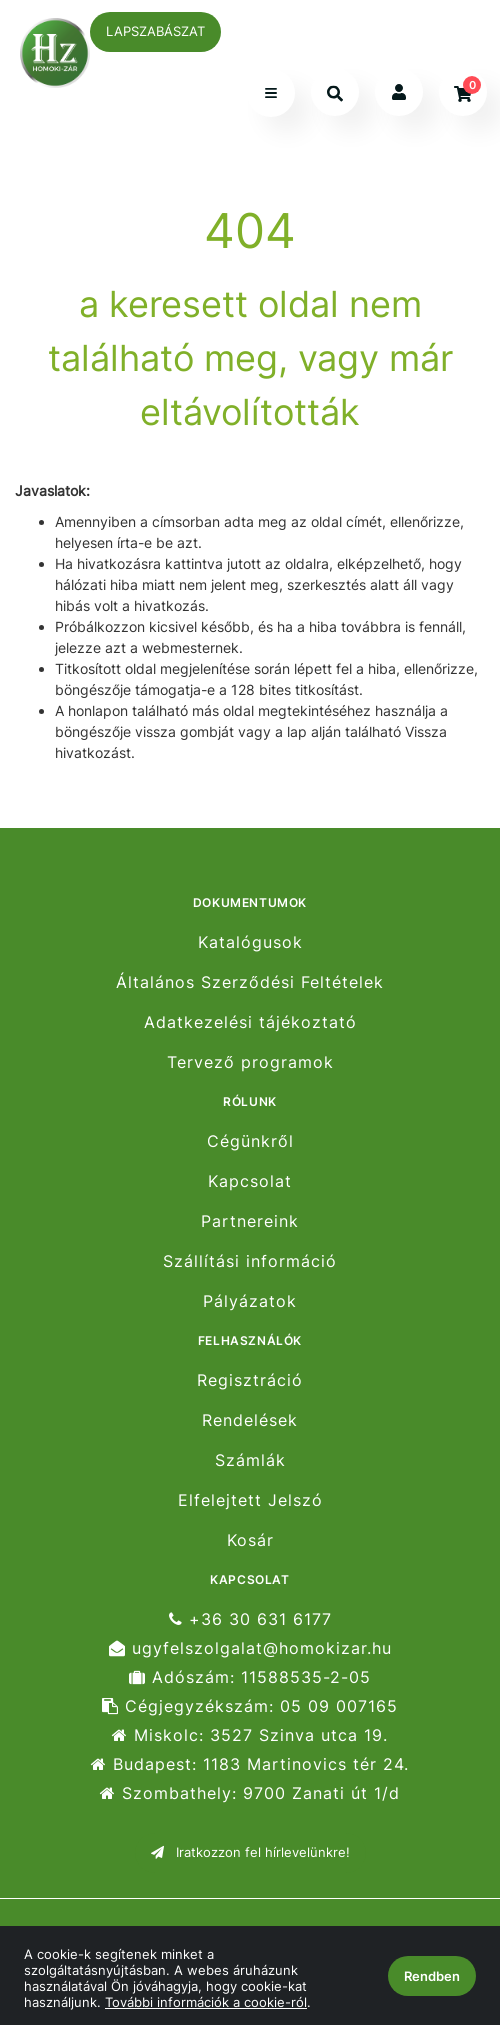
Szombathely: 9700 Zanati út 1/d (250, 1793)
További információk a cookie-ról (206, 2002)
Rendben (432, 1976)
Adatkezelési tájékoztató (250, 1022)
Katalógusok (250, 942)
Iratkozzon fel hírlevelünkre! (250, 1852)
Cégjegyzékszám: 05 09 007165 (250, 1706)
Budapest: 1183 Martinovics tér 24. (250, 1764)
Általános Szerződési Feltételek (250, 982)
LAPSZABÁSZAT (155, 31)
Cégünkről (250, 1141)
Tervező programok (250, 1062)
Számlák (250, 1460)
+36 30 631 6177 (250, 1619)
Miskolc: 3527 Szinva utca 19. (250, 1735)
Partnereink (250, 1221)
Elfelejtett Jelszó (250, 1500)
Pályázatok (250, 1301)
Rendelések (250, 1420)
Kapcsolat (250, 1181)
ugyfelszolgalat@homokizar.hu (250, 1648)
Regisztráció (250, 1380)
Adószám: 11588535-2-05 (250, 1677)
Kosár (250, 1540)
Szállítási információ (250, 1261)
